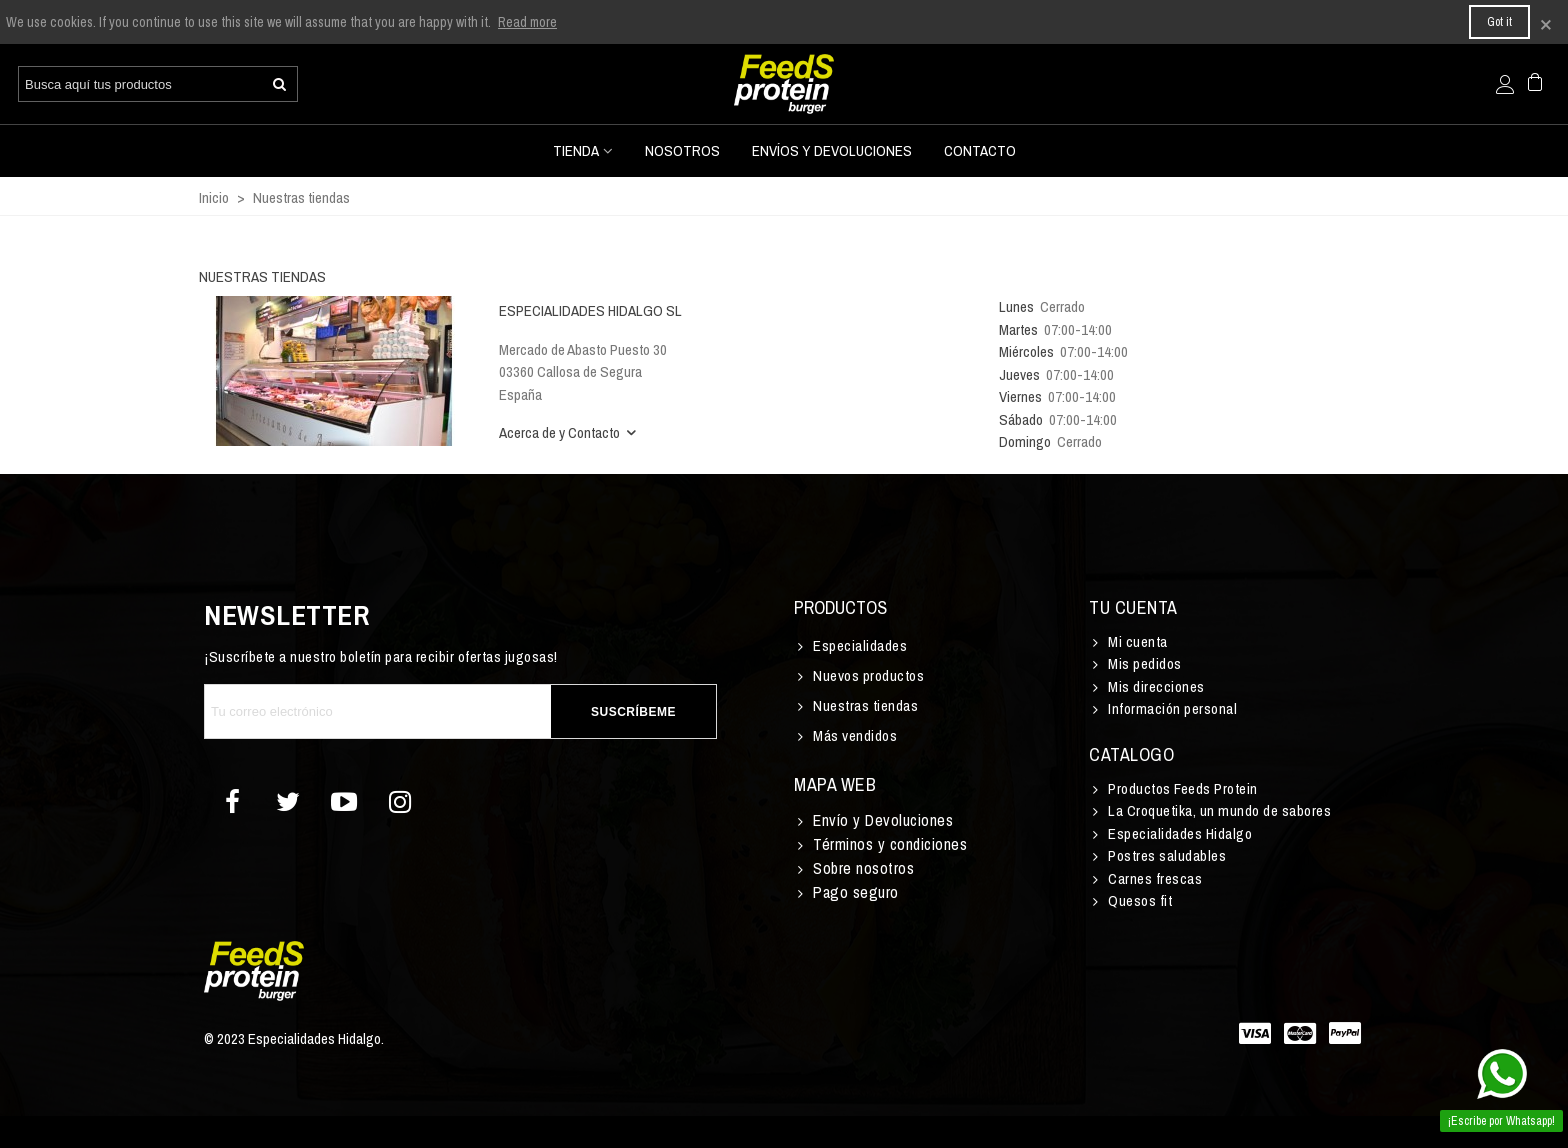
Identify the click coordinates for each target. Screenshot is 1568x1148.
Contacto (980, 150)
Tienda (576, 150)
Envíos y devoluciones (832, 150)
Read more (527, 22)
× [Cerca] (1546, 22)
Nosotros (682, 150)
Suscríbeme (633, 712)
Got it (1499, 22)
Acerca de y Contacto (569, 432)
